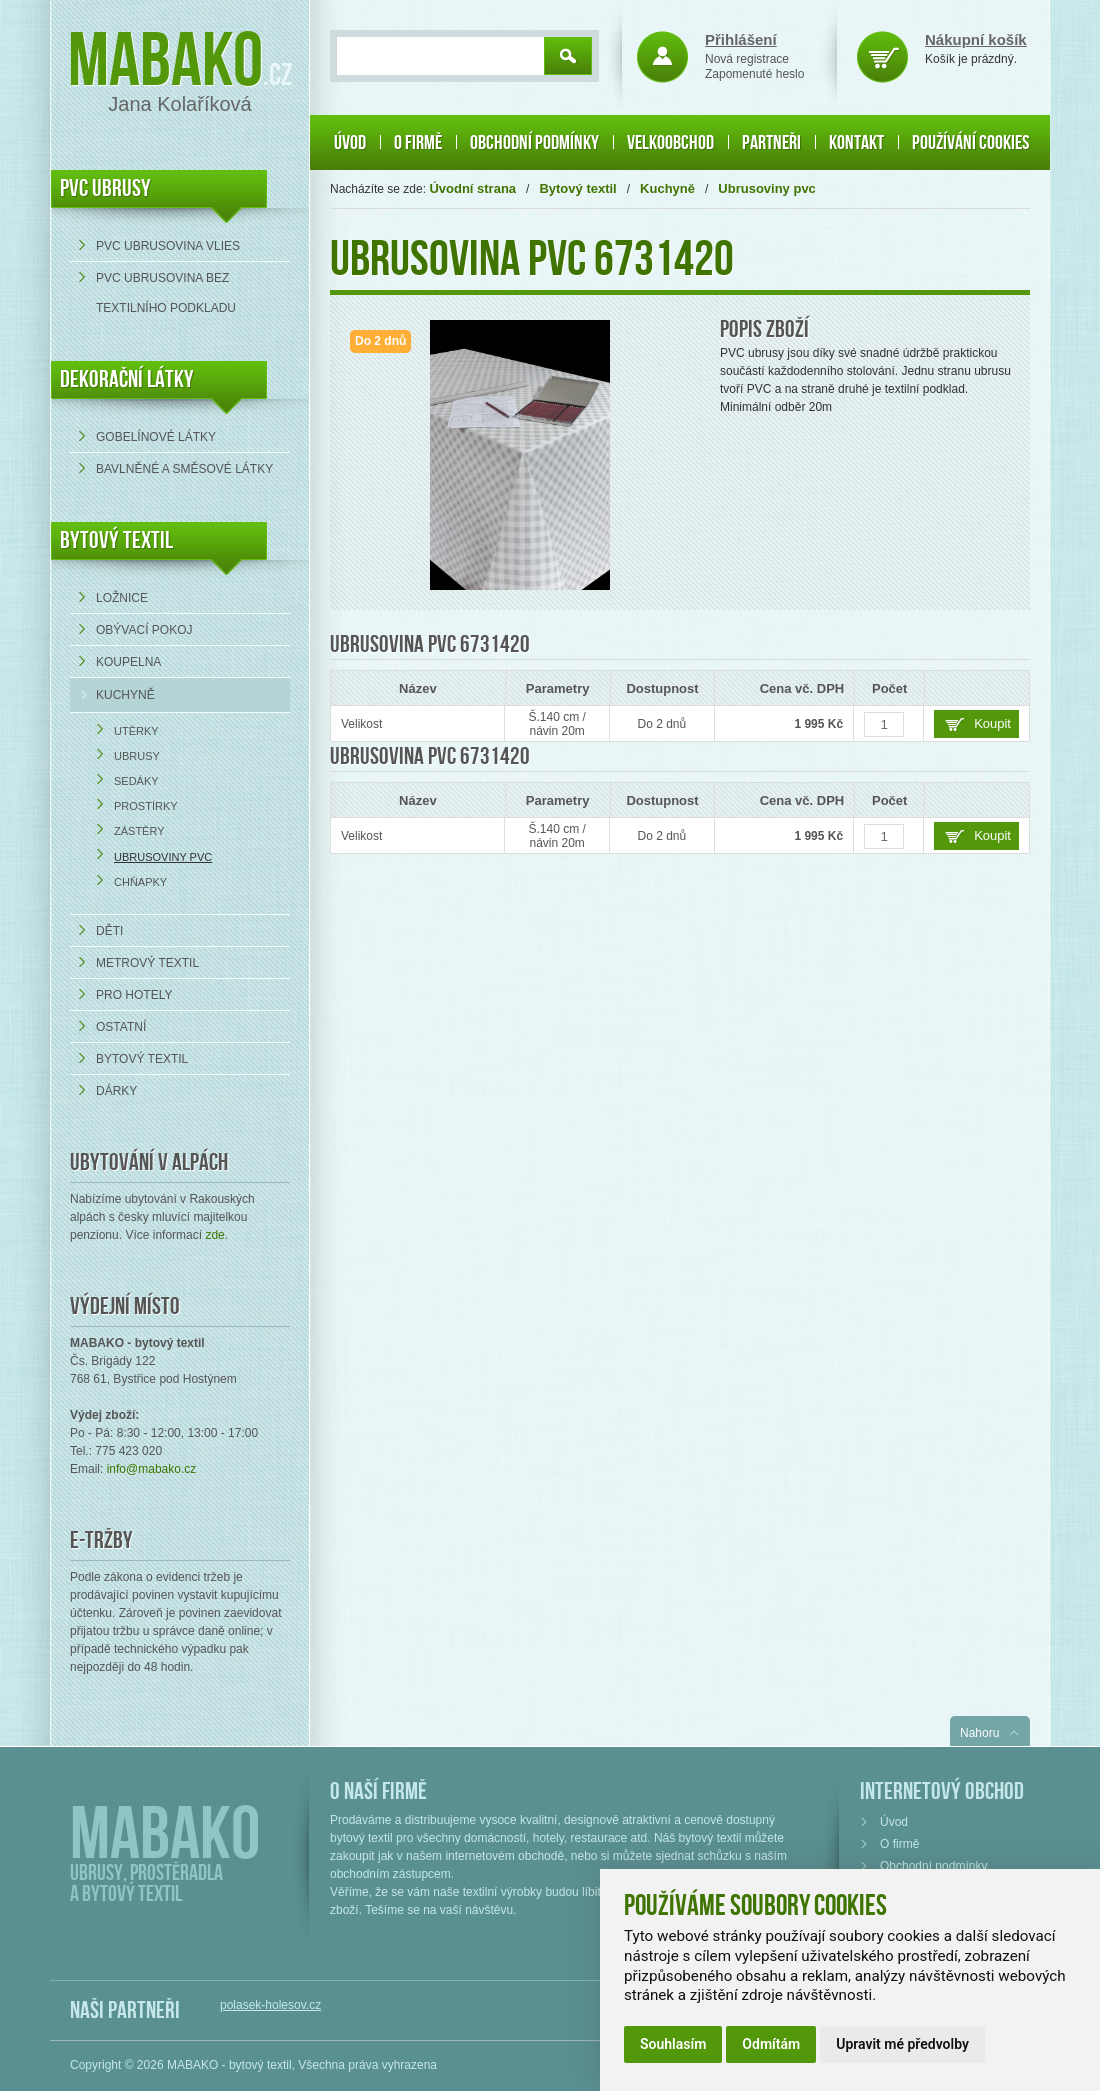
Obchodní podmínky (534, 143)
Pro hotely (134, 995)
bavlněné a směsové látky (184, 469)
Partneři (771, 143)
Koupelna (128, 662)
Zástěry (139, 831)
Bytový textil (116, 540)
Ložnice (122, 598)
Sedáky (136, 781)
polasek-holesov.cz (270, 2005)
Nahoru (979, 1733)
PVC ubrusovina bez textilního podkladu (166, 293)
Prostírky (146, 806)
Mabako (165, 62)
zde (214, 1235)
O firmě (418, 143)
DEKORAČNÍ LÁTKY (127, 379)
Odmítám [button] (771, 2044)
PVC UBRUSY (105, 188)
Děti (109, 931)
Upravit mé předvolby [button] (902, 2044)
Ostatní (121, 1027)
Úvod (350, 143)
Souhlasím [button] (673, 2044)
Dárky (116, 1091)
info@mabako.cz (152, 1469)
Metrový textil (147, 963)
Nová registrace (747, 59)
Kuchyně (125, 695)
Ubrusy (137, 756)
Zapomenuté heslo (754, 74)
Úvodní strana (472, 188)
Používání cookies (970, 143)
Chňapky (140, 882)
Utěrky (136, 731)
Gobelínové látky (156, 437)
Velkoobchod (670, 143)
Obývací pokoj (144, 630)
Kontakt (856, 143)
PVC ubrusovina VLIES (168, 246)
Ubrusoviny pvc (163, 857)
